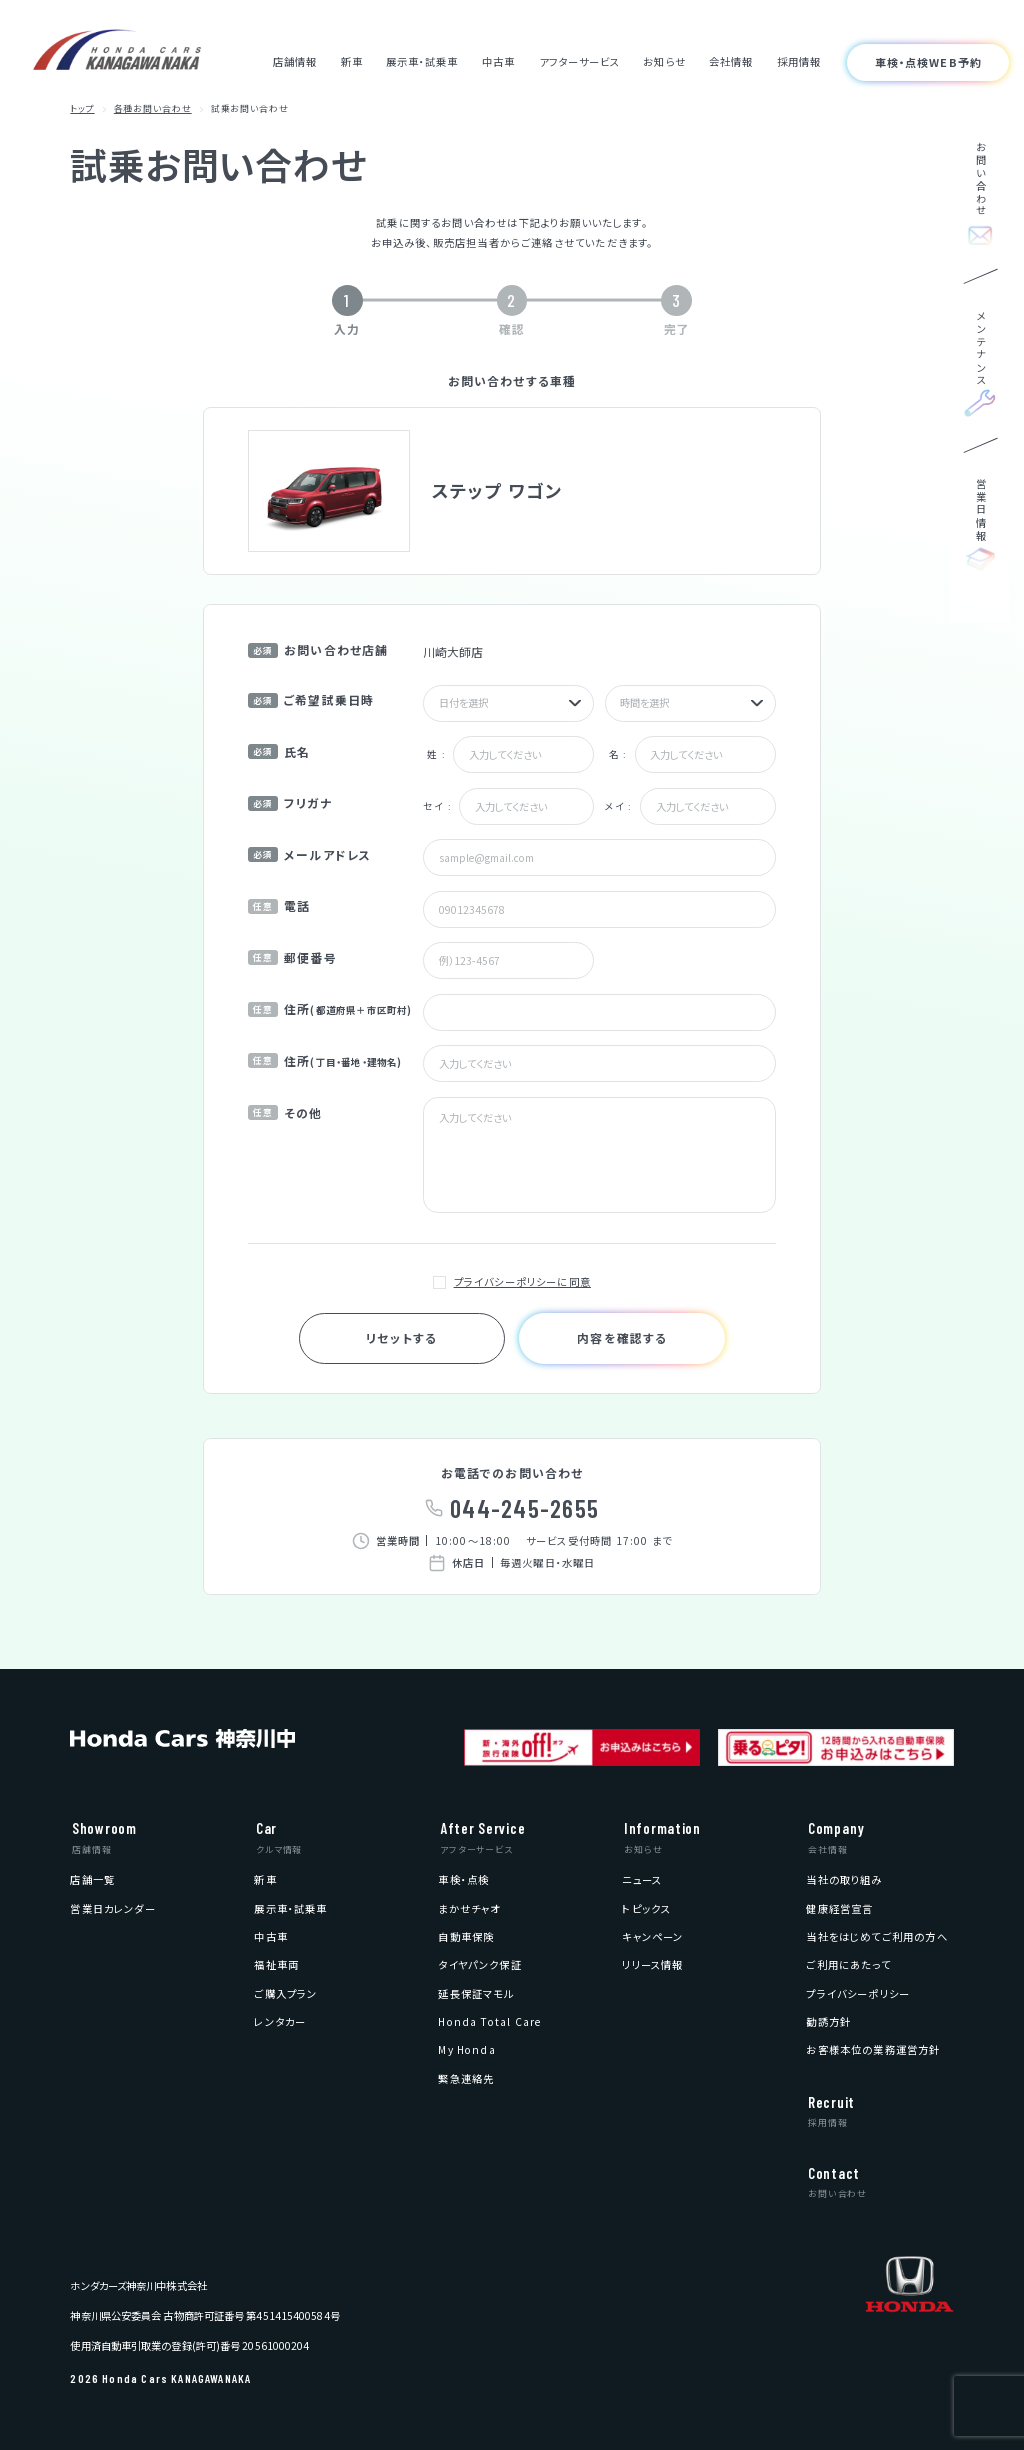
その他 (285, 1112)
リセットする (401, 1337)
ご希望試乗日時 (311, 699)
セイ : (437, 806)
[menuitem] (92, 1879)
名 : (618, 754)
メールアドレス (309, 854)
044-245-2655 (524, 1508)
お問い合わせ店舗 (318, 649)
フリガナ (290, 802)
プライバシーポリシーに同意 (522, 1281)
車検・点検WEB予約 (928, 62)
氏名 (279, 751)
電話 (279, 905)
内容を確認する (622, 1337)
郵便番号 (292, 957)
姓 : (436, 754)
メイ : (619, 806)
